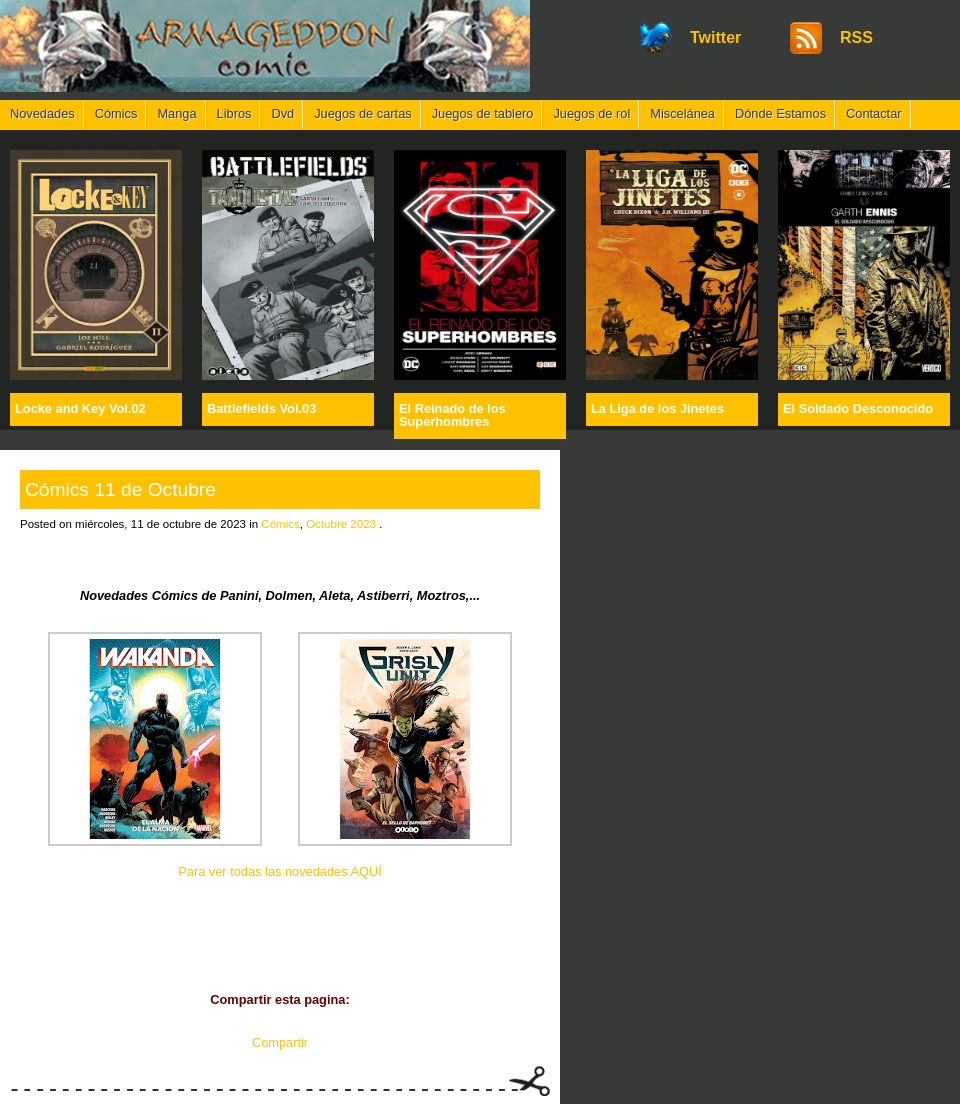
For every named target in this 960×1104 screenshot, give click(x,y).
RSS (856, 37)
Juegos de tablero (483, 113)
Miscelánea (682, 113)
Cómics (116, 113)
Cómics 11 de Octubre (120, 489)
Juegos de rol (591, 113)
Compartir (280, 1042)
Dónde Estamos (780, 113)
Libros (234, 113)
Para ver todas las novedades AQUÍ (279, 871)
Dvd (282, 113)
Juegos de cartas (362, 113)
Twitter (715, 37)
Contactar (873, 113)
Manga (176, 113)
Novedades (42, 113)
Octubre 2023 (341, 524)
